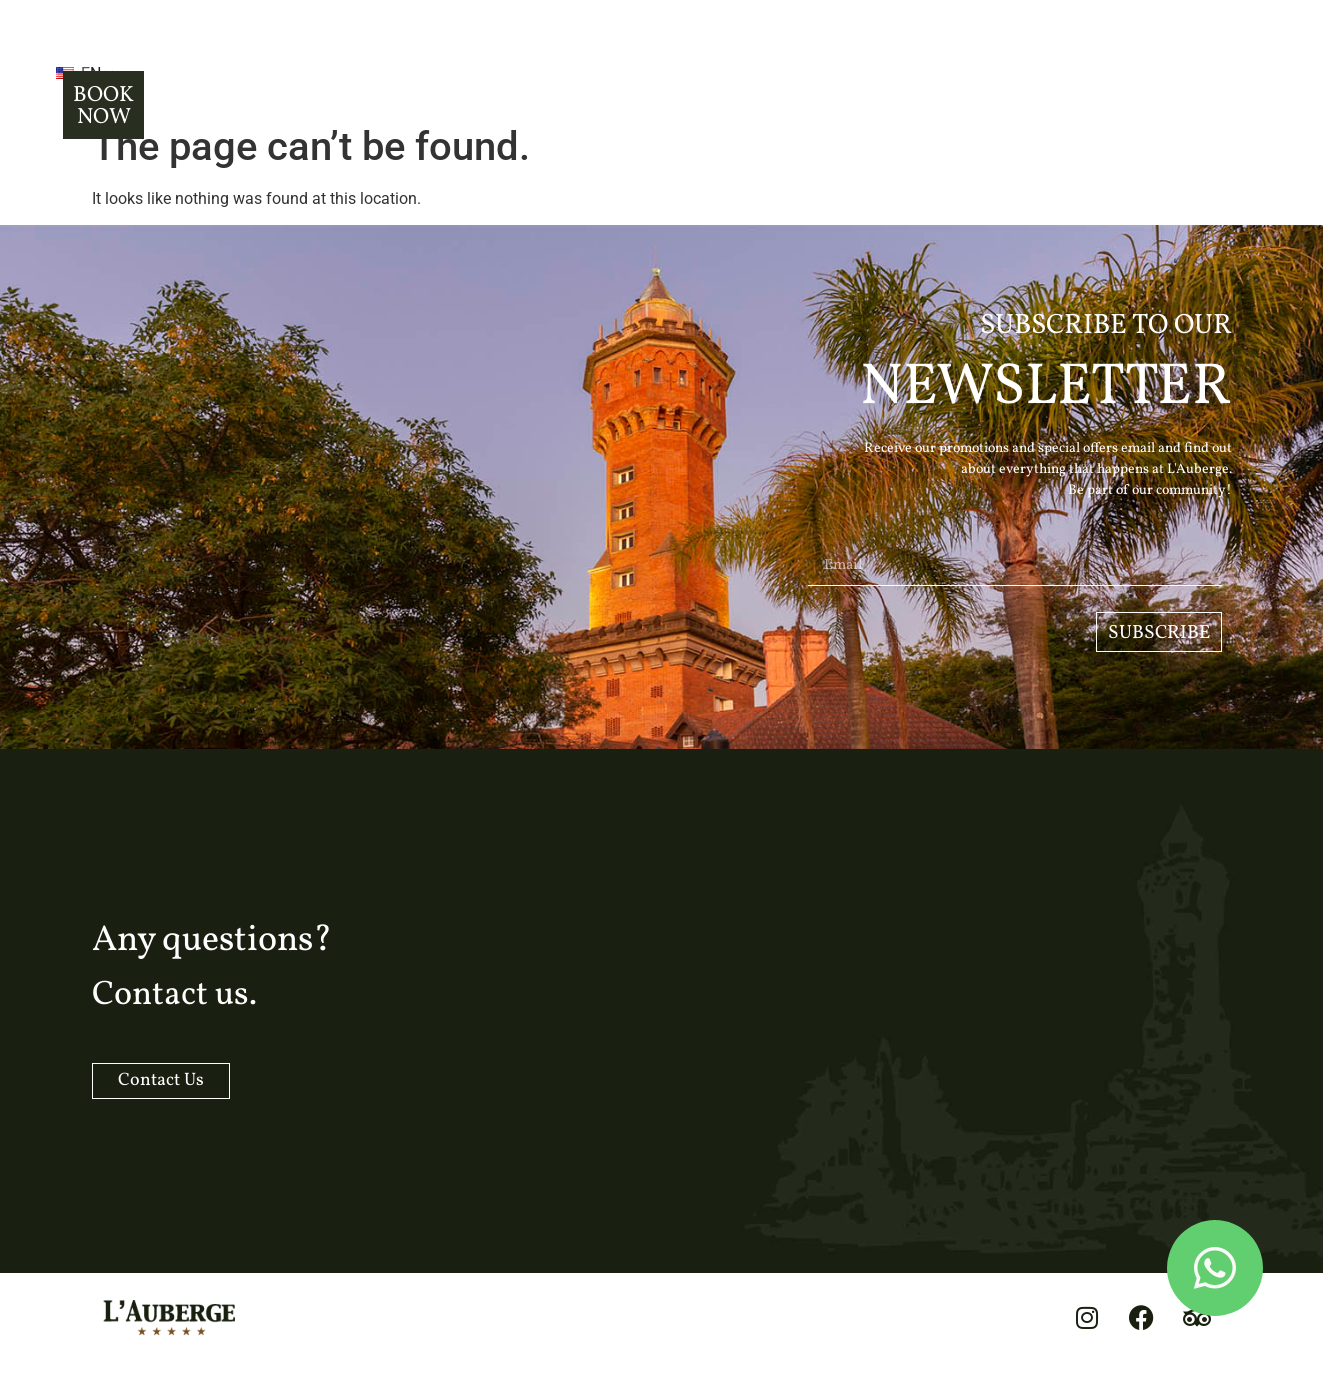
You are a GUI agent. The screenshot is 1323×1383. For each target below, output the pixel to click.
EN (214, 62)
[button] (131, 60)
